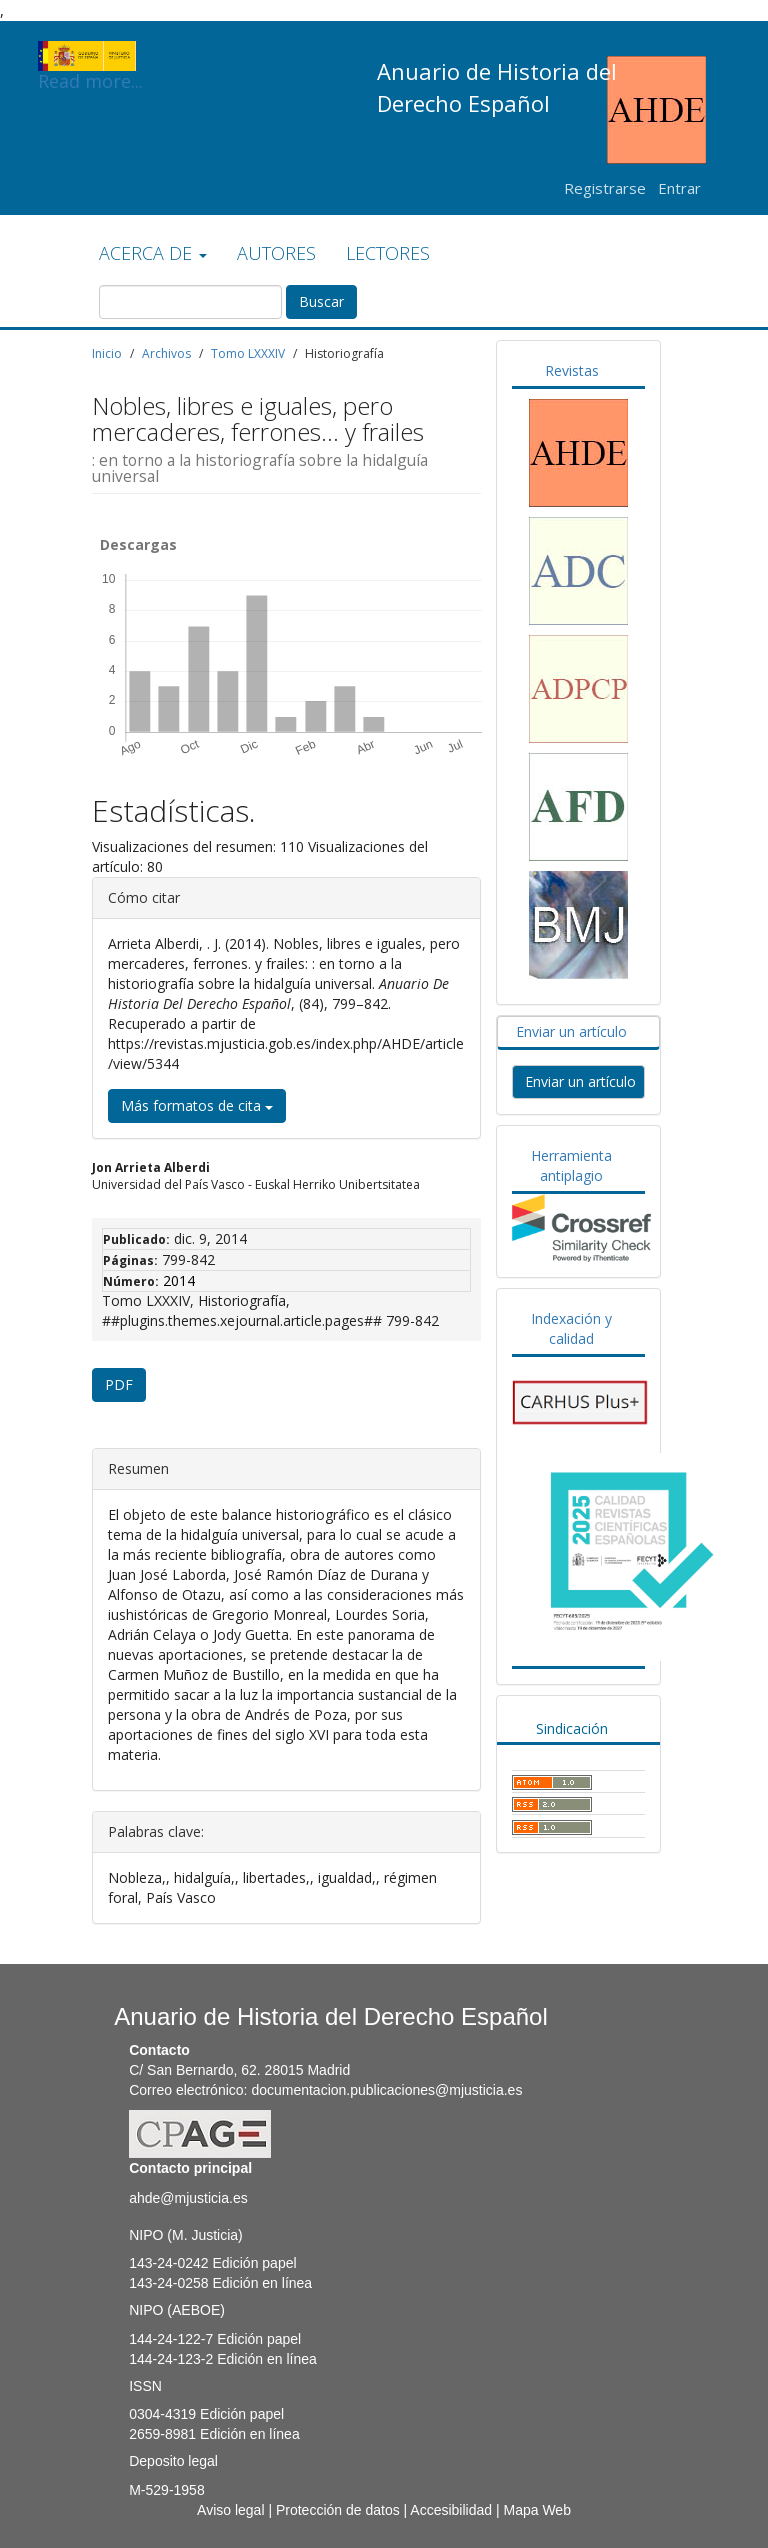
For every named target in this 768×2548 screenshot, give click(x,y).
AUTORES (276, 253)
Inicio (107, 353)
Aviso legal (230, 2510)
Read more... (90, 56)
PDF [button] (119, 1384)
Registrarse (605, 188)
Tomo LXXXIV (248, 353)
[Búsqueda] (190, 302)
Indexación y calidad (571, 1328)
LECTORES (388, 253)
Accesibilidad (451, 2510)
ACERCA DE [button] (153, 253)
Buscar (321, 301)
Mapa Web (536, 2510)
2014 (179, 1280)
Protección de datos (338, 2510)
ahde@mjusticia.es (188, 2198)
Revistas (572, 370)
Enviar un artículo (571, 1031)
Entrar (679, 188)
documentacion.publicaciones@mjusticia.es (386, 2090)
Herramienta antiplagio (571, 1165)
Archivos (166, 353)
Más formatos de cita (197, 1105)
